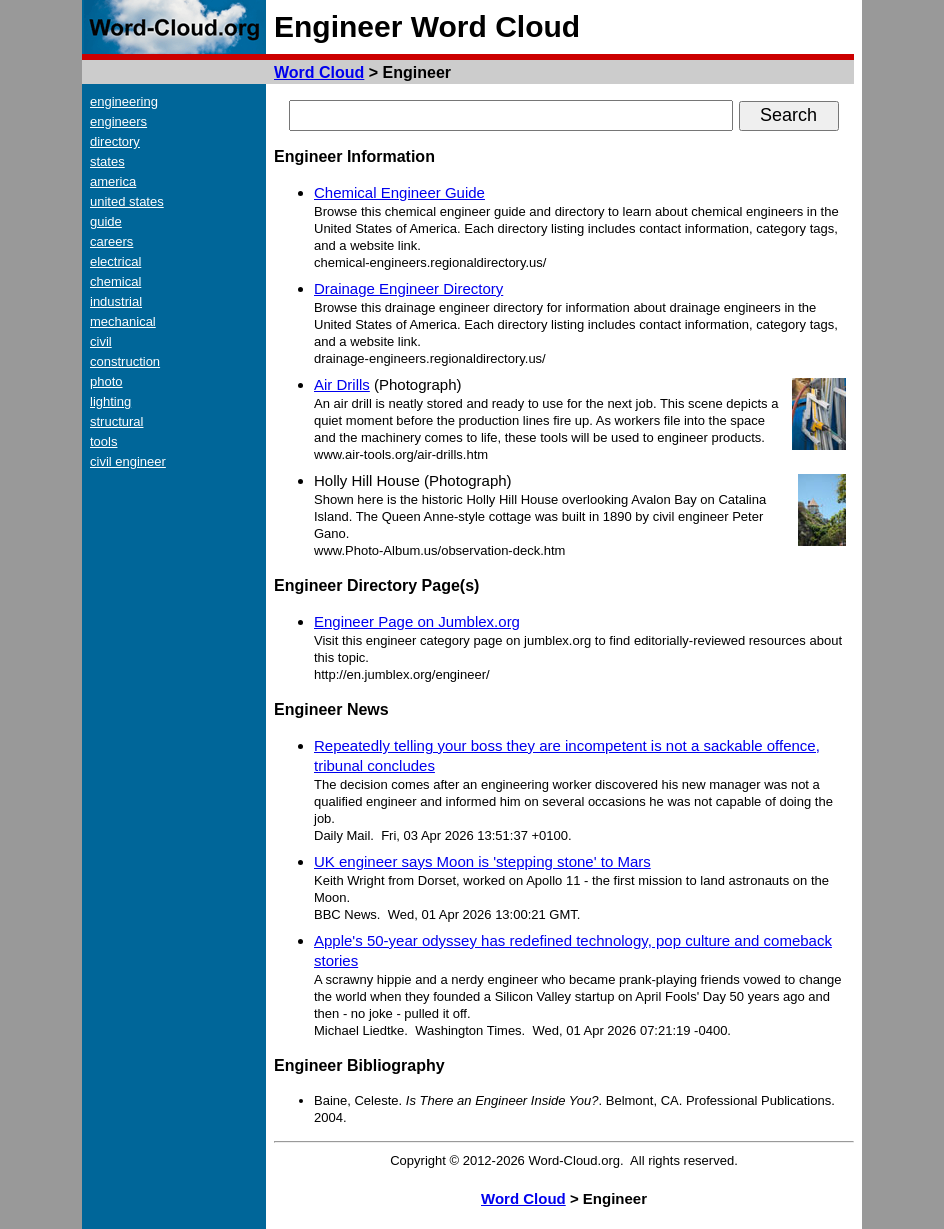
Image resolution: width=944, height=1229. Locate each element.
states (107, 161)
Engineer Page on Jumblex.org (417, 621)
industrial (116, 301)
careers (111, 241)
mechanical (123, 321)
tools (103, 441)
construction (125, 361)
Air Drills (342, 384)
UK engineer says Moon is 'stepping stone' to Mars (482, 861)
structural (116, 421)
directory (115, 141)
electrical (115, 261)
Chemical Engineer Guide (399, 192)
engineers (118, 121)
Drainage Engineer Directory (408, 288)
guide (106, 221)
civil (101, 341)
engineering (124, 101)
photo (106, 381)
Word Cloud (319, 72)
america (113, 181)
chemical (115, 281)
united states (127, 201)
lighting (110, 401)
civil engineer (128, 461)
